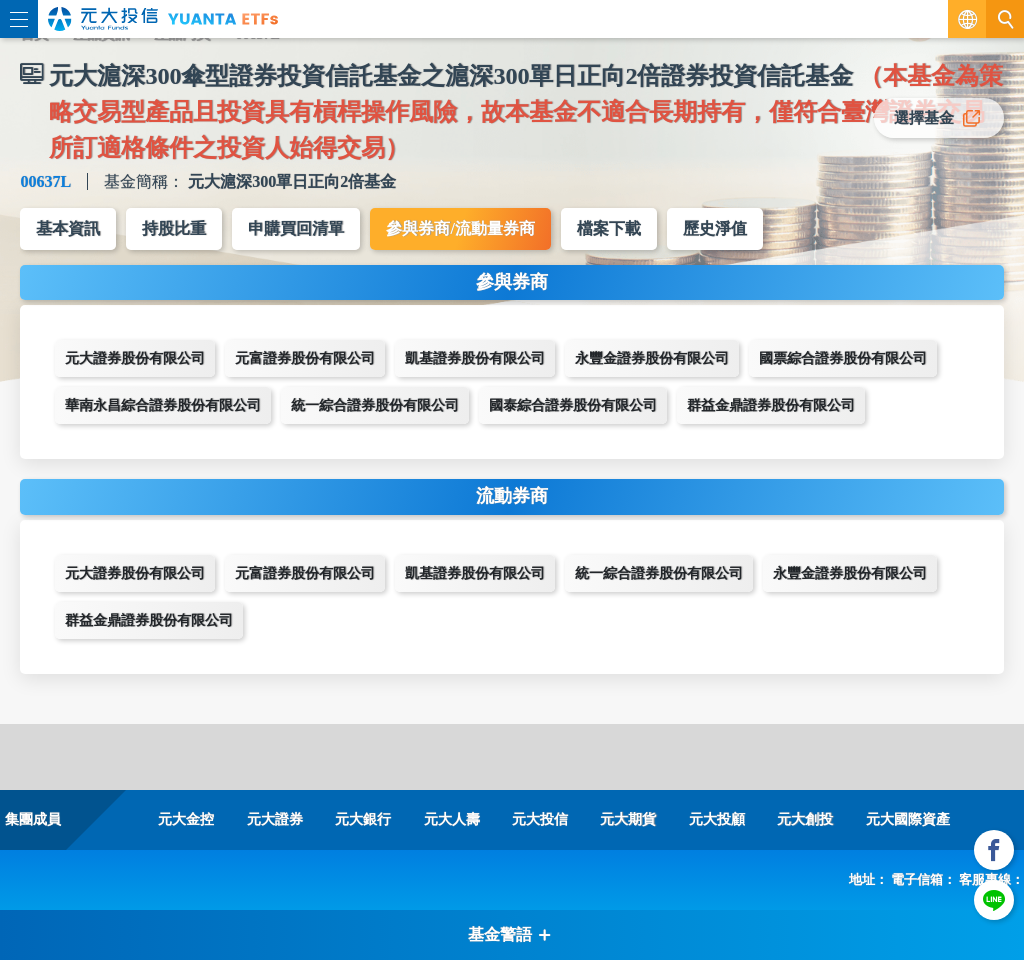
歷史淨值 (715, 228)
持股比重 (174, 228)
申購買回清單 (296, 228)
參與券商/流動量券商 (460, 228)
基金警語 (510, 934)
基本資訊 (68, 228)
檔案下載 (609, 228)
